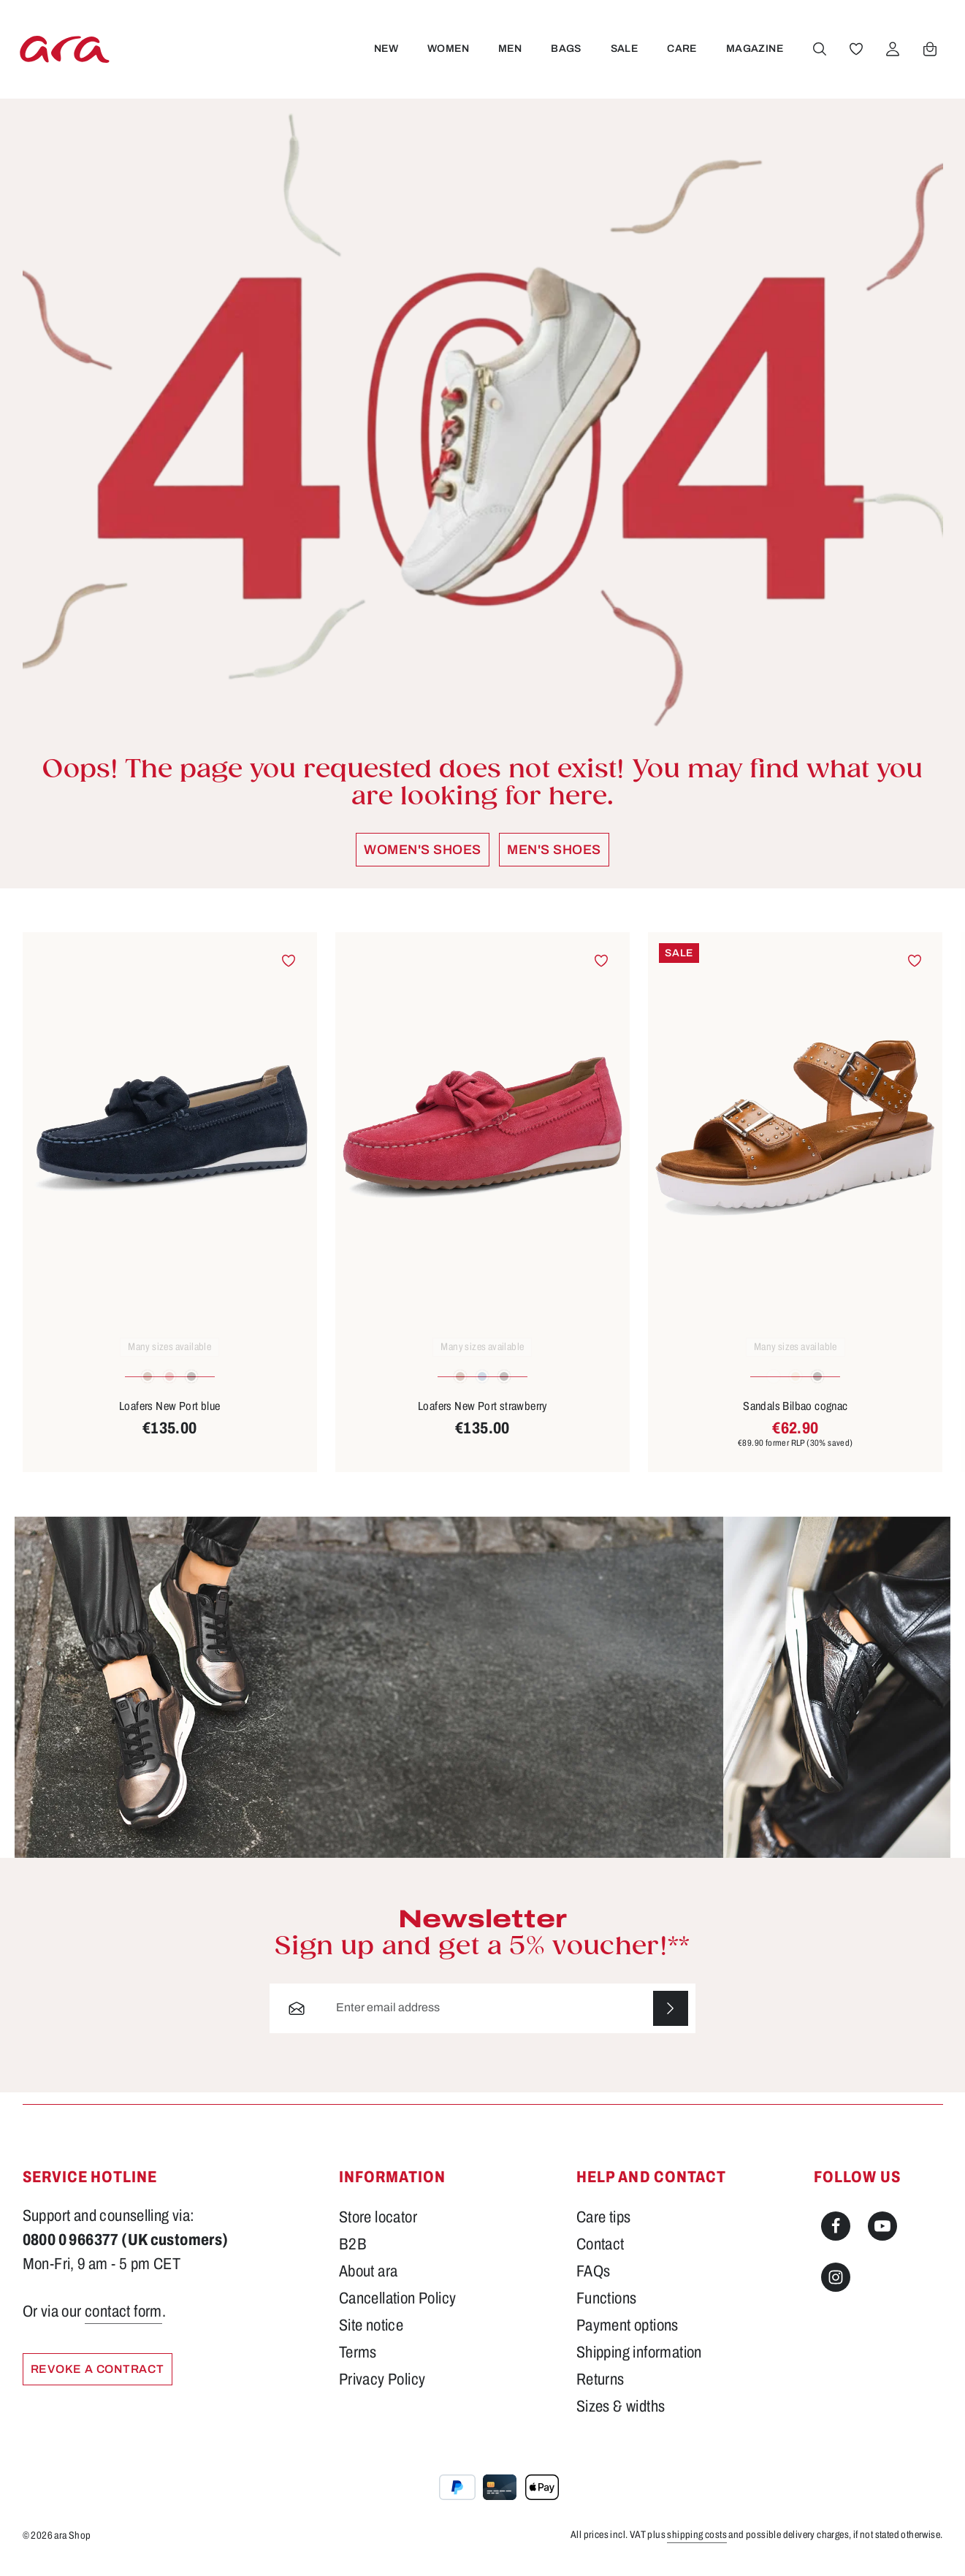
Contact (600, 2253)
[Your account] (892, 53)
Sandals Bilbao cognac (795, 1415)
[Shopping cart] (930, 53)
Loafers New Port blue (169, 1415)
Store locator (378, 2226)
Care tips (603, 2226)
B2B (353, 2253)
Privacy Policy (382, 2388)
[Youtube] (882, 2234)
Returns (600, 2388)
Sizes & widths (620, 2415)
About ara (368, 2280)
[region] (482, 1210)
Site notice (371, 2334)
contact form (123, 2320)
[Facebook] (835, 2234)
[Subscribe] (671, 2017)
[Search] (819, 53)
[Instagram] (835, 2286)
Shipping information (639, 2361)
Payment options (627, 2334)
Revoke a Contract (101, 2377)
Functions (606, 2307)
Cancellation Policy (398, 2307)
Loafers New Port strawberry (482, 1415)
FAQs (593, 2280)
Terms (358, 2361)
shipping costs (697, 2543)
